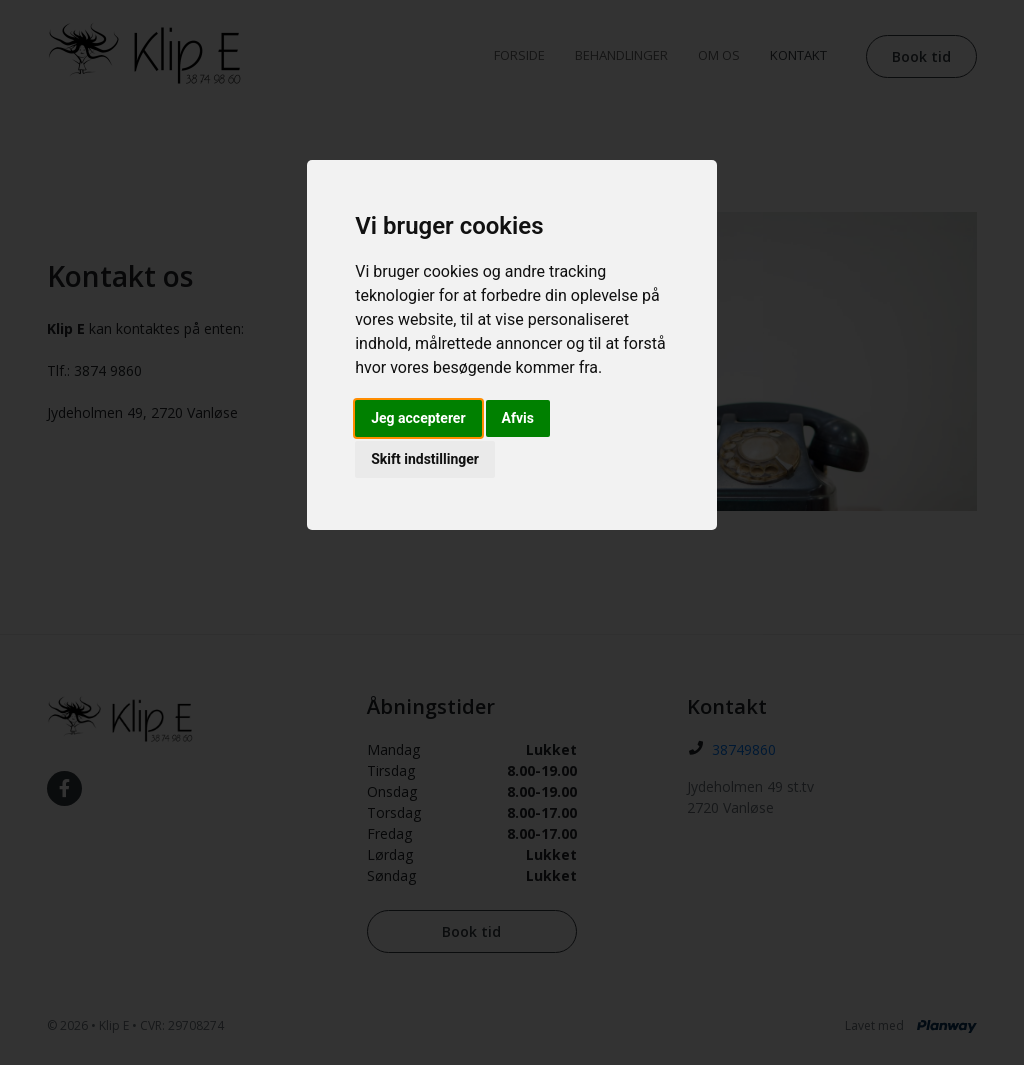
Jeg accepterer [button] (418, 418)
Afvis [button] (518, 418)
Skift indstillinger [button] (425, 459)
